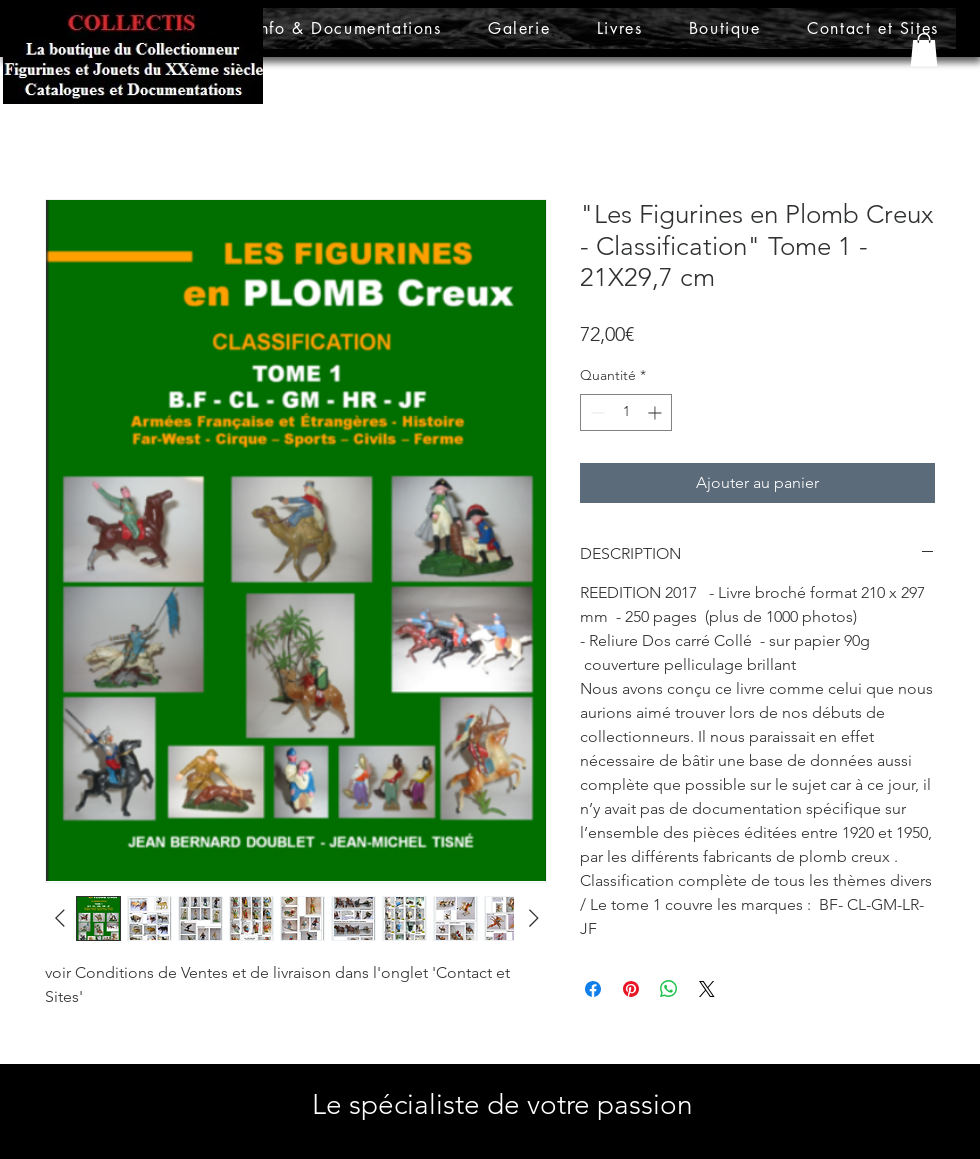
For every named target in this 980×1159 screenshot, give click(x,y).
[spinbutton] (626, 412)
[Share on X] (707, 989)
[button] (924, 49)
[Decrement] (595, 412)
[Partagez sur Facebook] (593, 989)
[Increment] (656, 412)
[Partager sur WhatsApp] (669, 989)
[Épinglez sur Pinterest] (631, 989)
